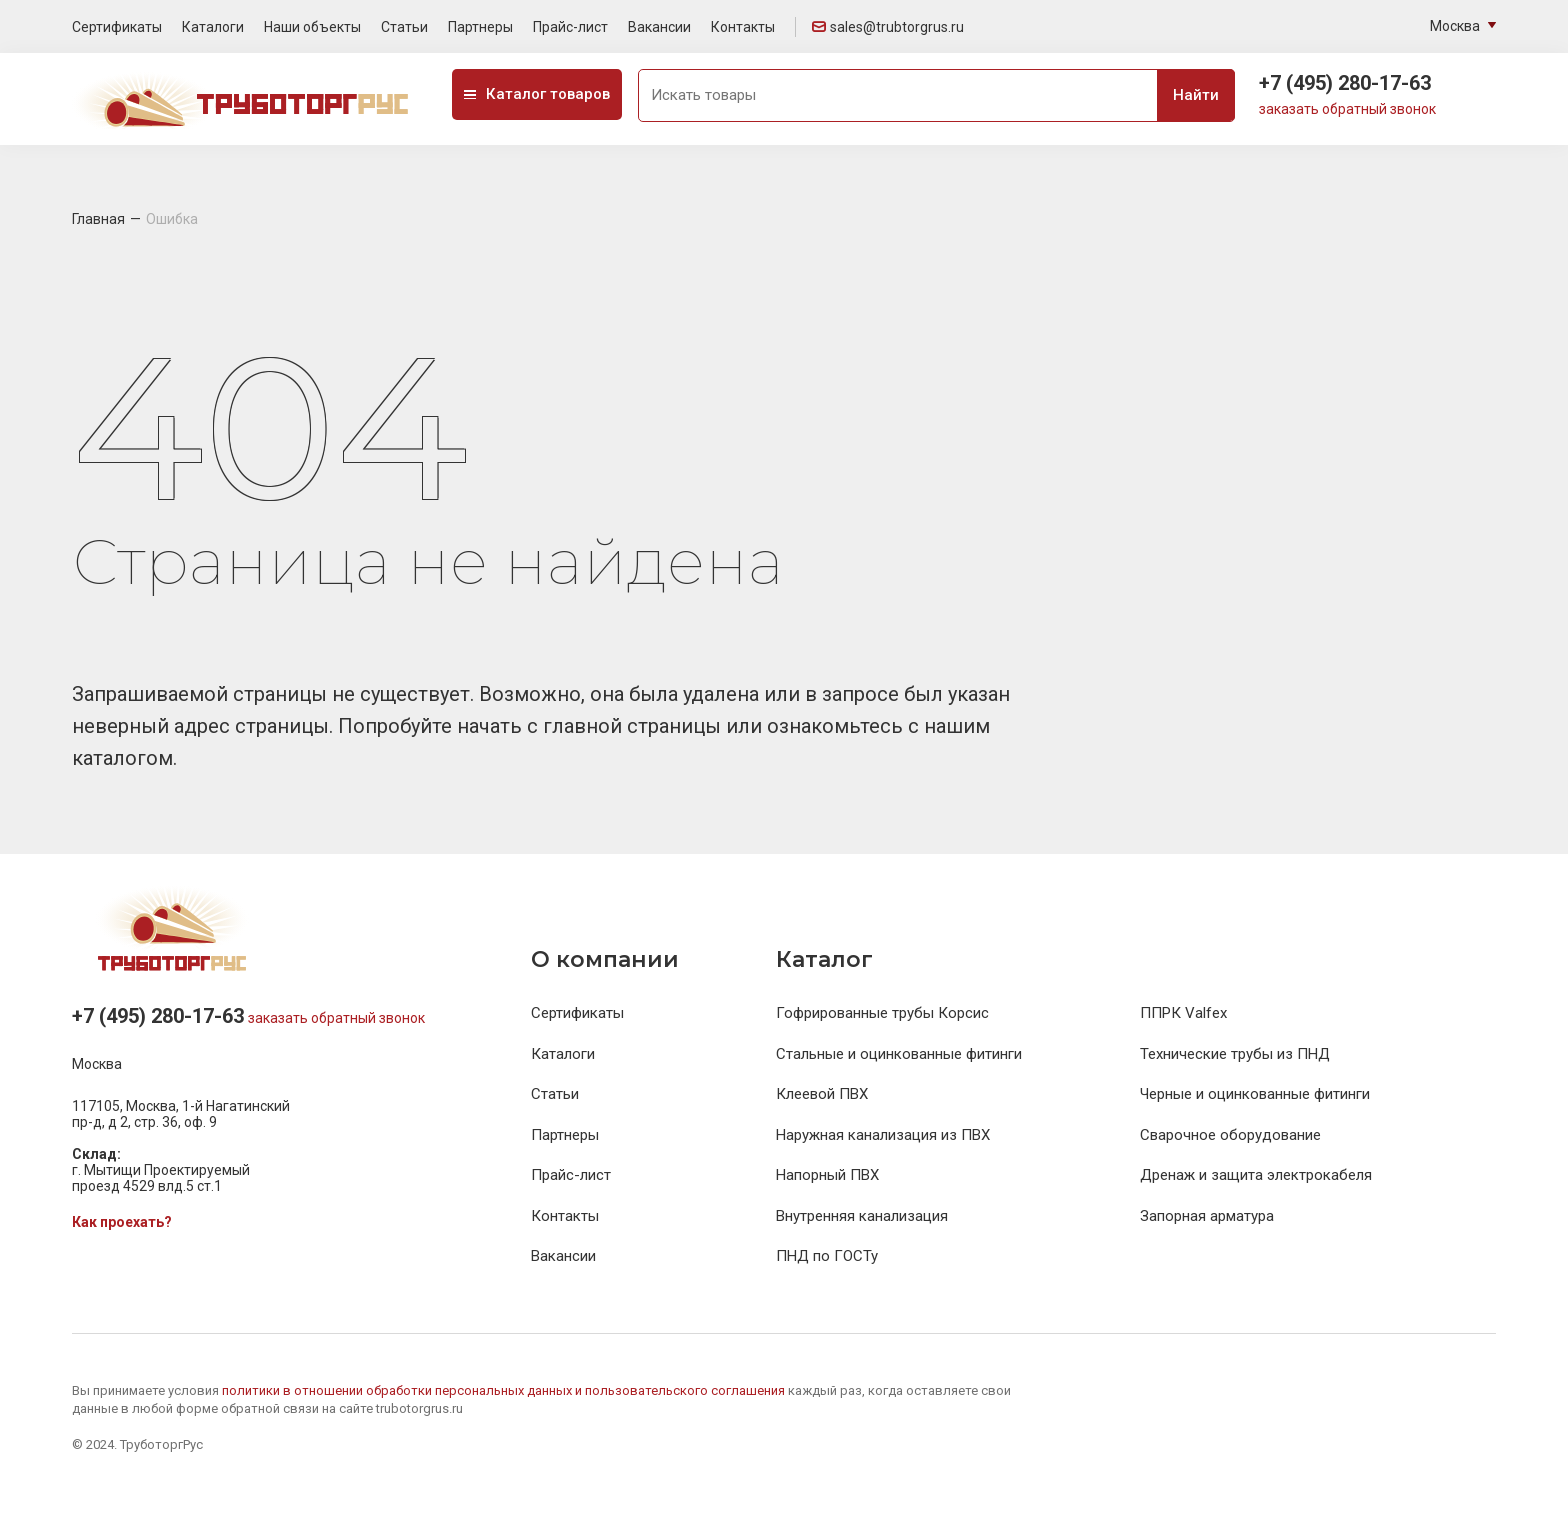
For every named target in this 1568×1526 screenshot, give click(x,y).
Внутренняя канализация (862, 1216)
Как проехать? (122, 1222)
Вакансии (659, 27)
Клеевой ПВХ (822, 1094)
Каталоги (213, 27)
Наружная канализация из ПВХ (883, 1135)
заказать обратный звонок (1347, 109)
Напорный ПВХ (827, 1175)
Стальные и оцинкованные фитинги (899, 1054)
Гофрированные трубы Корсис (882, 1013)
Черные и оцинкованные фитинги (1255, 1094)
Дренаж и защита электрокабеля (1256, 1175)
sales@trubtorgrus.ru (888, 27)
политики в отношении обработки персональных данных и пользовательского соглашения (505, 1390)
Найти (1196, 95)
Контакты (743, 27)
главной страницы (634, 726)
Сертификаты (117, 27)
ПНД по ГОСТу (827, 1256)
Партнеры (480, 27)
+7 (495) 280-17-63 (1345, 83)
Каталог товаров (537, 94)
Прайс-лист (570, 27)
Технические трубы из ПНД (1235, 1054)
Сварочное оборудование (1230, 1135)
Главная (98, 219)
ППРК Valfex (1183, 1013)
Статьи (404, 27)
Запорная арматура (1207, 1216)
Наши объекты (312, 27)
